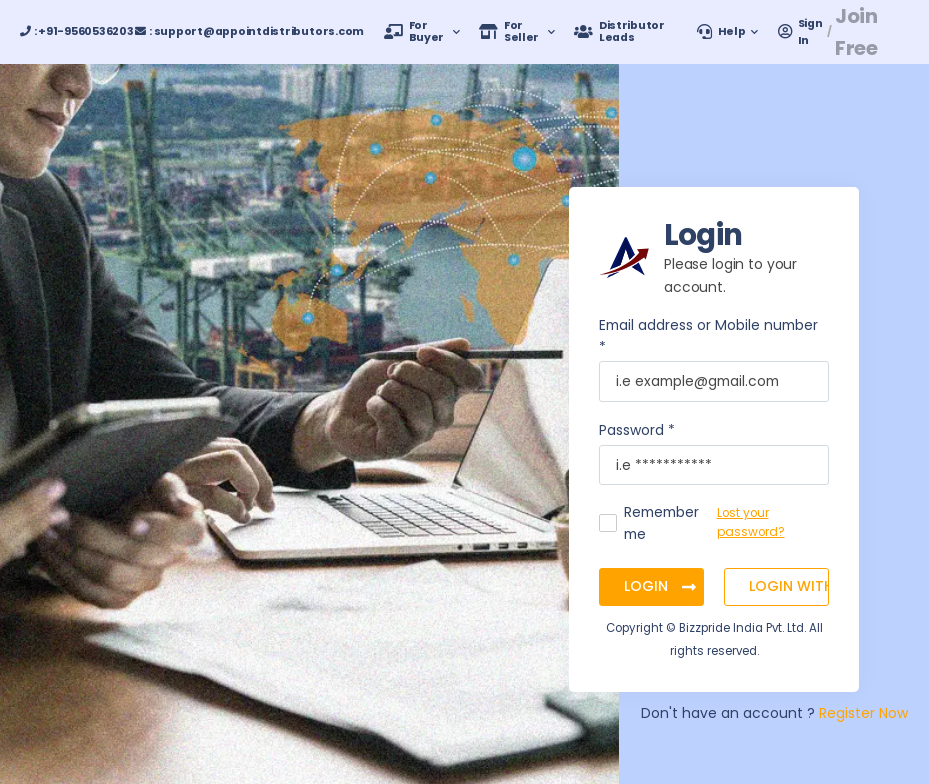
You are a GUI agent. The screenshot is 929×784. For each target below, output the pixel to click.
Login (648, 586)
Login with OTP (789, 586)
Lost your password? (751, 522)
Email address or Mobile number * (708, 336)
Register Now (863, 713)
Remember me (661, 523)
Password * (637, 430)
